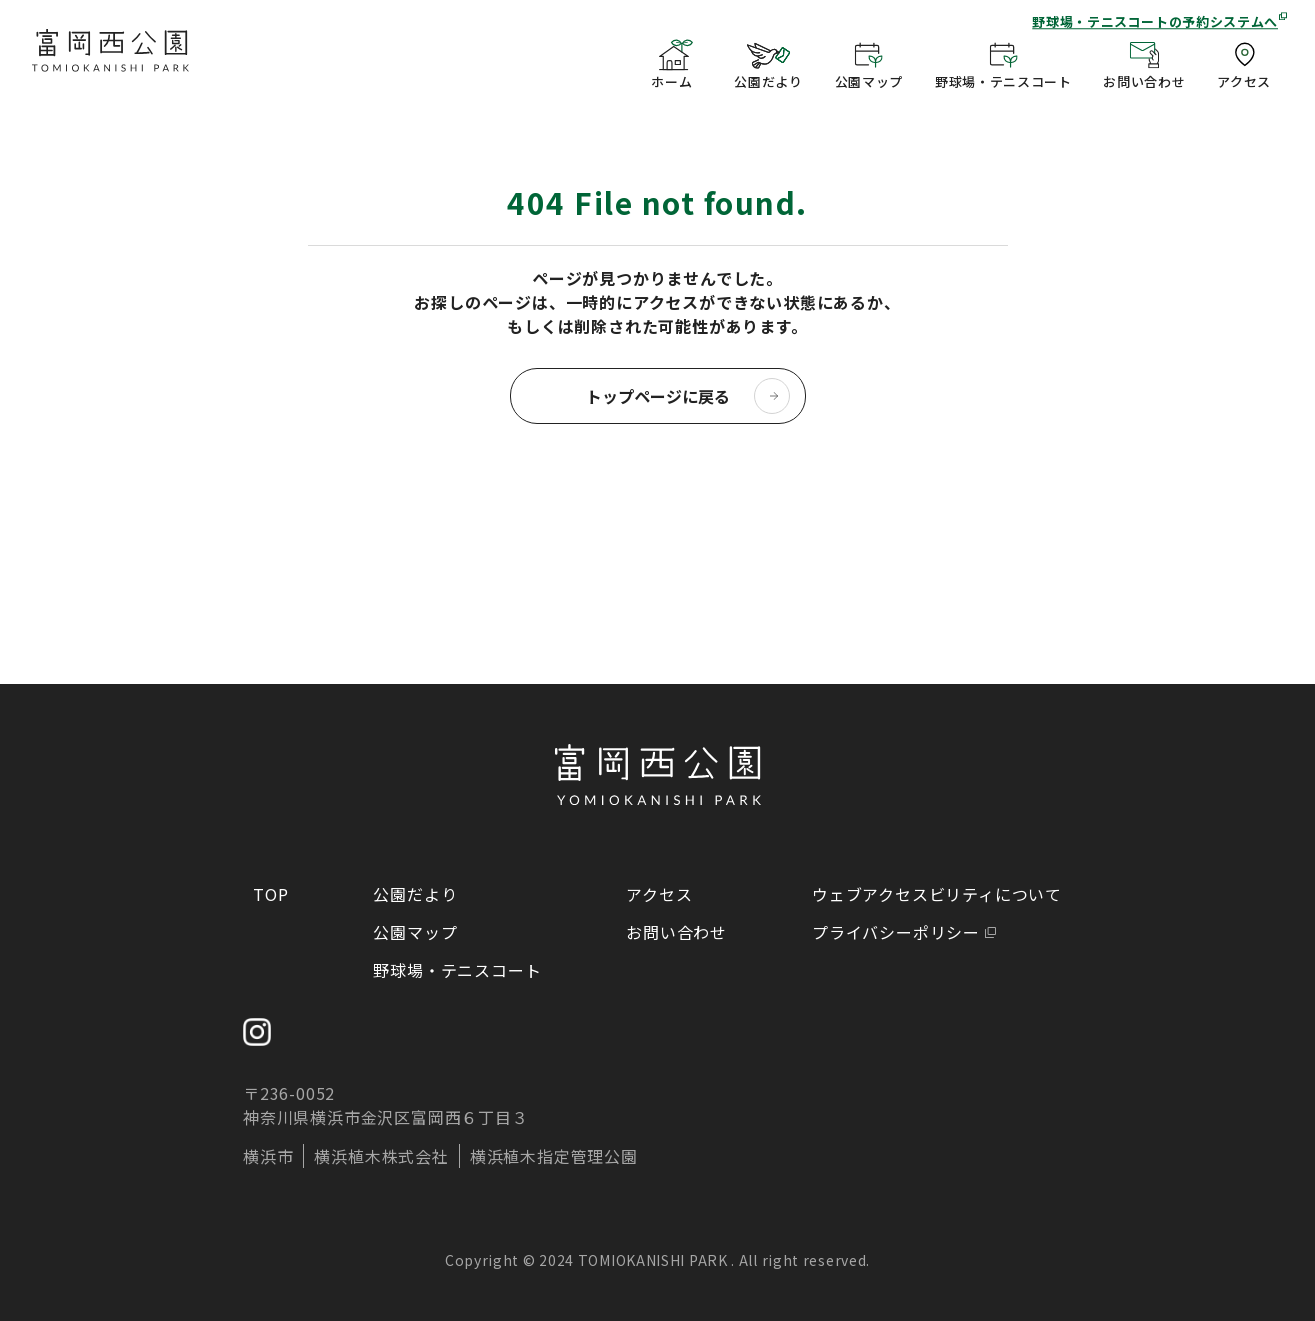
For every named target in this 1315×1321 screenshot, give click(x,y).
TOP (270, 894)
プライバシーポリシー (896, 932)
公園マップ (415, 932)
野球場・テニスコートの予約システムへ (1155, 21)
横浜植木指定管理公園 (554, 1156)
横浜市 (268, 1156)
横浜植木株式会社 (381, 1156)
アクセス (659, 894)
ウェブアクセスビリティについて (937, 894)
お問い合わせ (676, 932)
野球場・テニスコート (457, 970)
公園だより (415, 894)
